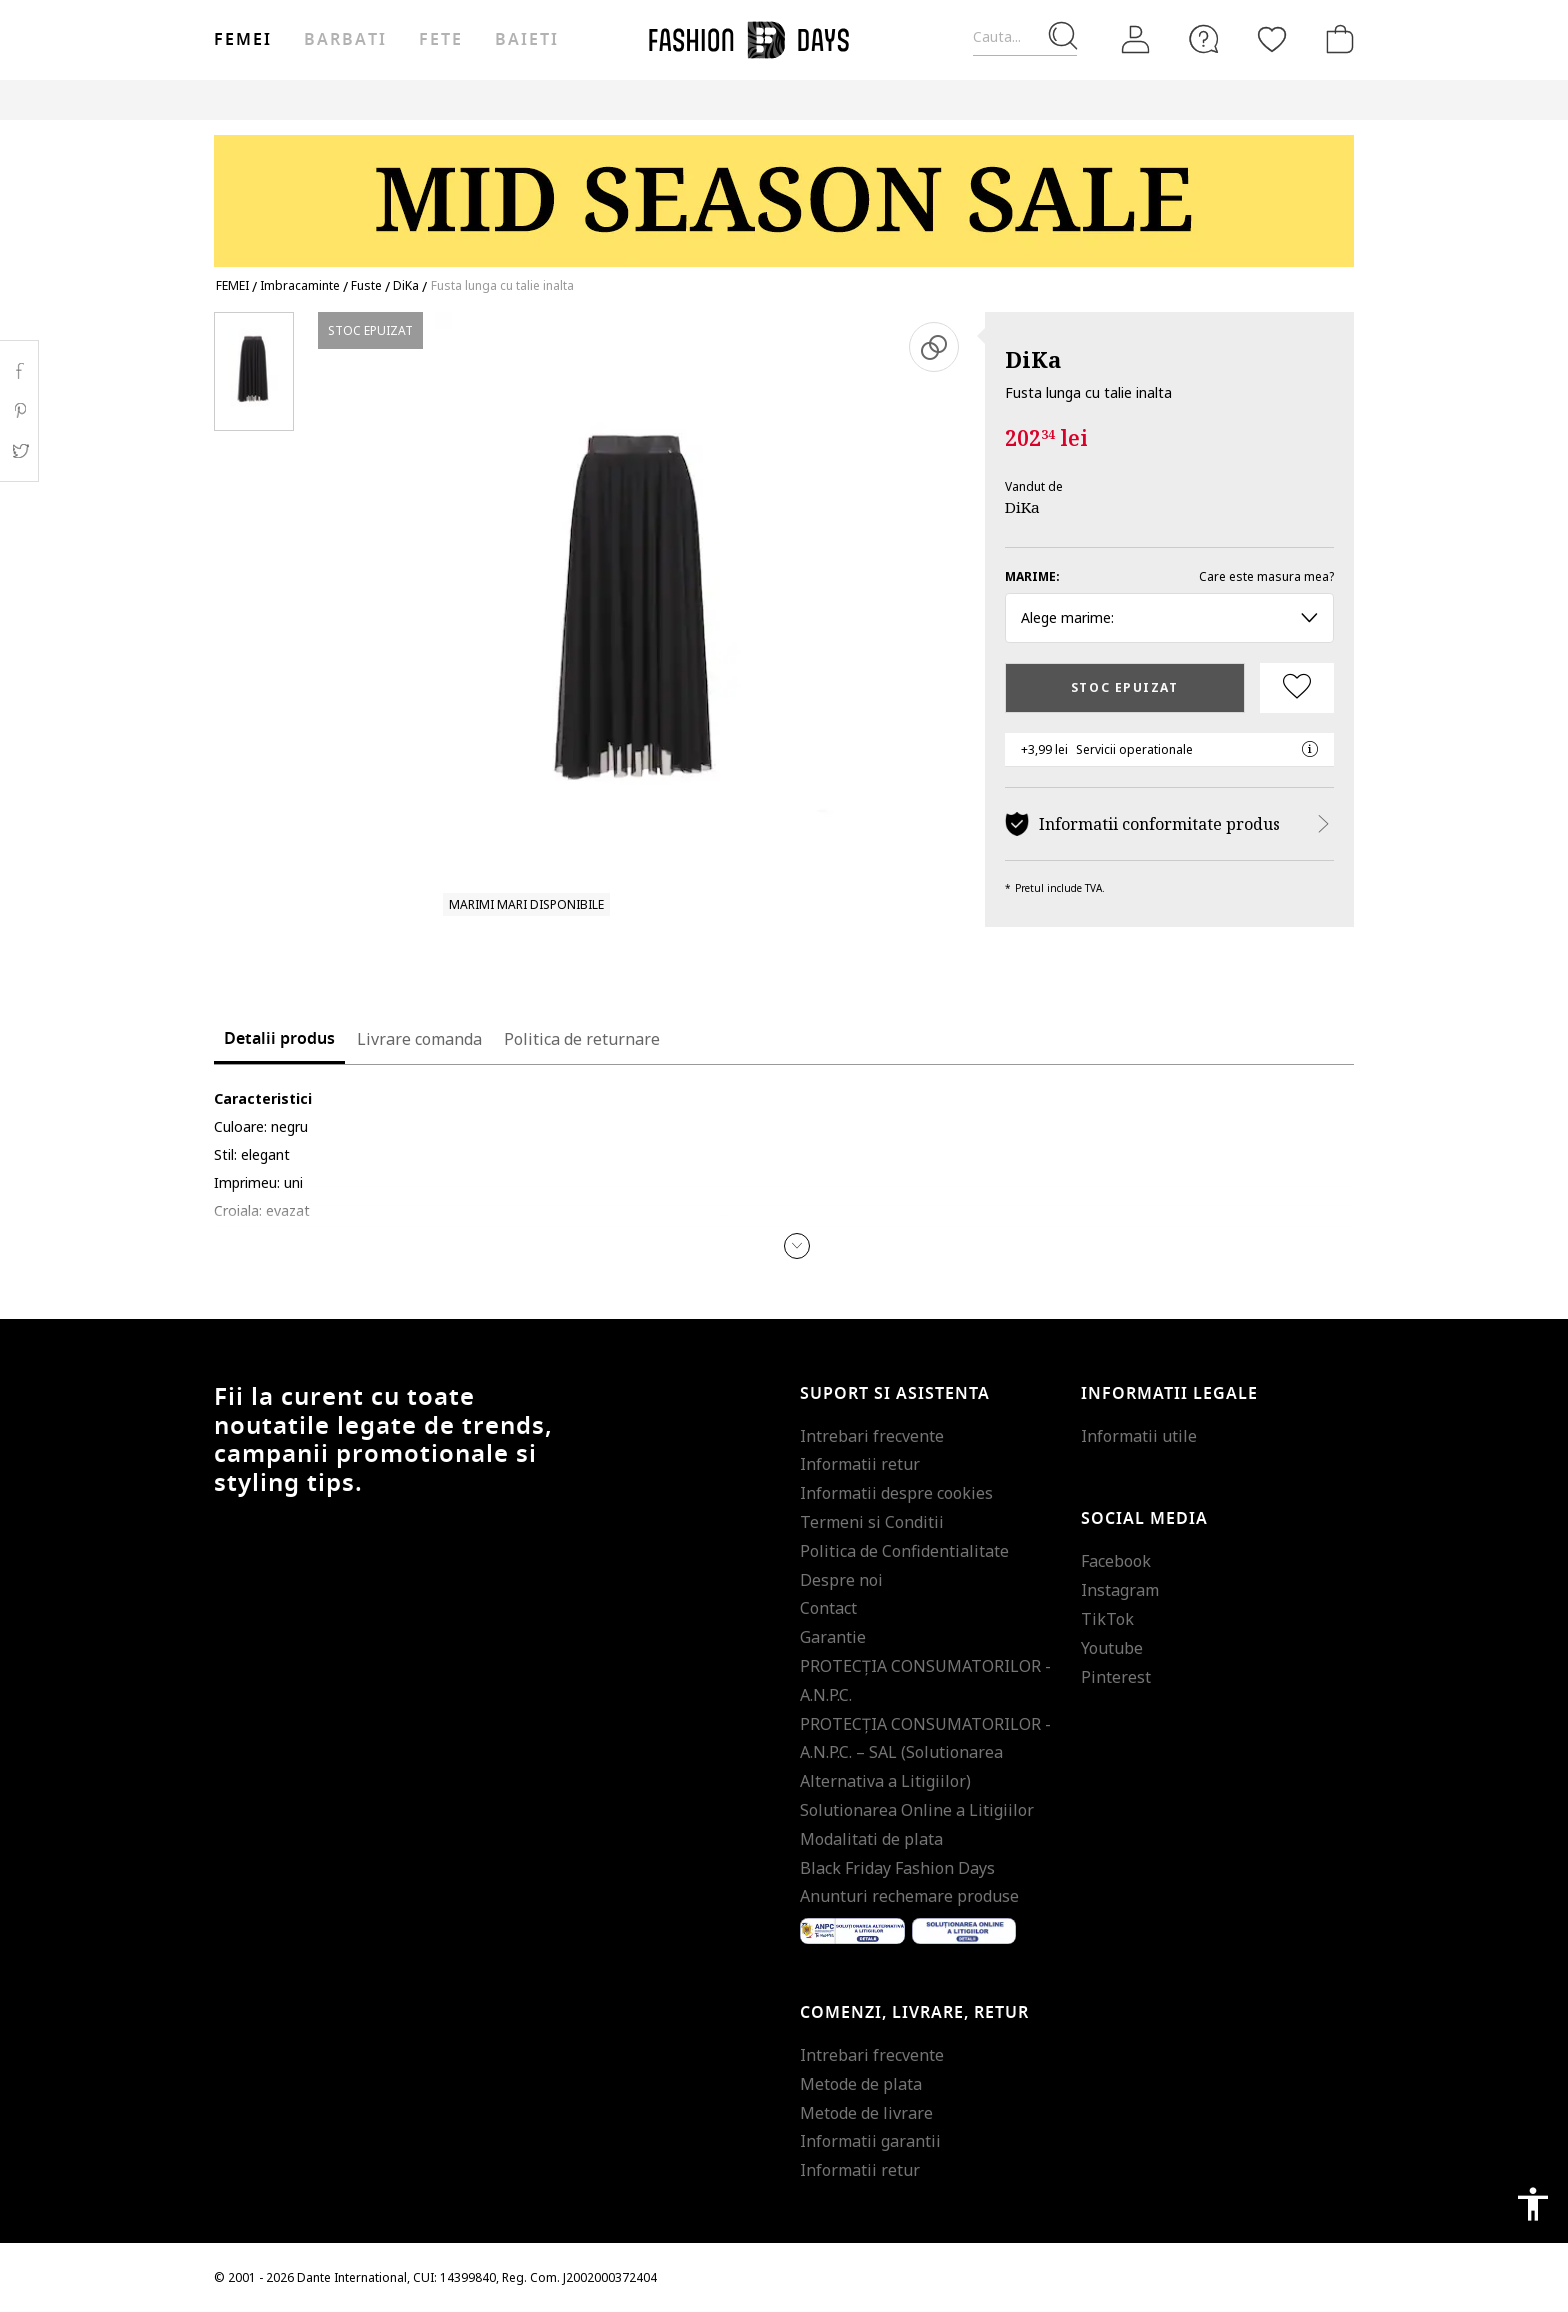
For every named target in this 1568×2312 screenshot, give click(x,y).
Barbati (345, 40)
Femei (243, 40)
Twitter (19, 451)
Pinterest (1116, 1677)
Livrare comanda (419, 1039)
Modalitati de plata (871, 1839)
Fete (441, 40)
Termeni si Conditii (872, 1522)
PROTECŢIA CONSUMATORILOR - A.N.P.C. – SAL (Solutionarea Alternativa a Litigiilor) (925, 1753)
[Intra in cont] (1136, 40)
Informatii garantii (870, 2141)
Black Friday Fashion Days (897, 1868)
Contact (828, 1608)
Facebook (1116, 1561)
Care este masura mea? (1266, 576)
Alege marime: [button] (1169, 617)
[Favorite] (1272, 39)
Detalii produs (279, 1039)
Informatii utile (1139, 1436)
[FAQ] (1204, 39)
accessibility (1533, 2204)
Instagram (1120, 1590)
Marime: (1032, 576)
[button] (797, 1246)
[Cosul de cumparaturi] (1336, 39)
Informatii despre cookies (896, 1493)
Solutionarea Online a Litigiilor (917, 1810)
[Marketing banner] (784, 191)
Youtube (1112, 1648)
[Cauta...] (1025, 37)
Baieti (527, 40)
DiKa (1033, 359)
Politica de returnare (582, 1039)
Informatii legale (1169, 1394)
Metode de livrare (866, 2113)
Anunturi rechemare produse (909, 1896)
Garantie (833, 1637)
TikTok (1107, 1619)
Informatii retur (860, 1464)
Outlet (1043, 99)
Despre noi (841, 1580)
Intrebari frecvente (872, 1436)
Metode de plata (861, 2084)
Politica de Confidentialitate (904, 1551)
